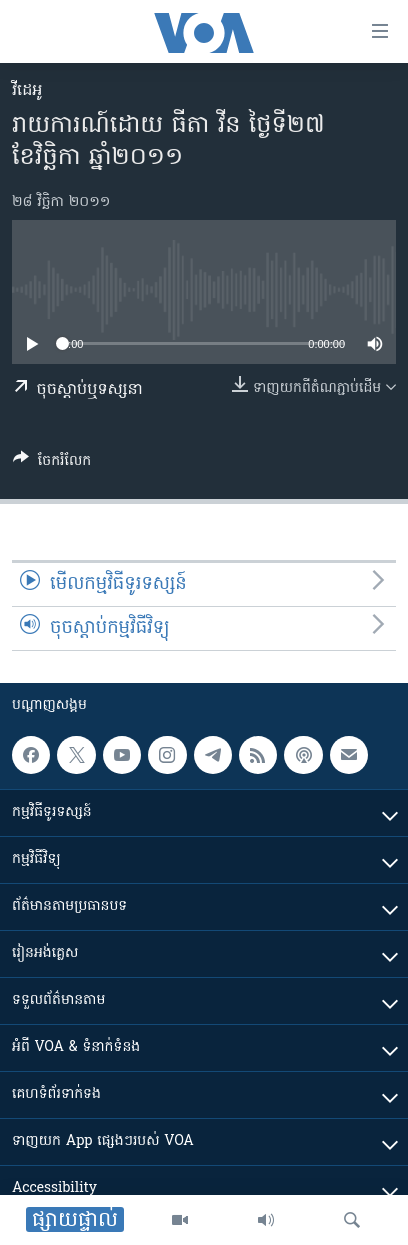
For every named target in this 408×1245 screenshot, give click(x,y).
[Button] (52, 464)
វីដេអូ (27, 91)
